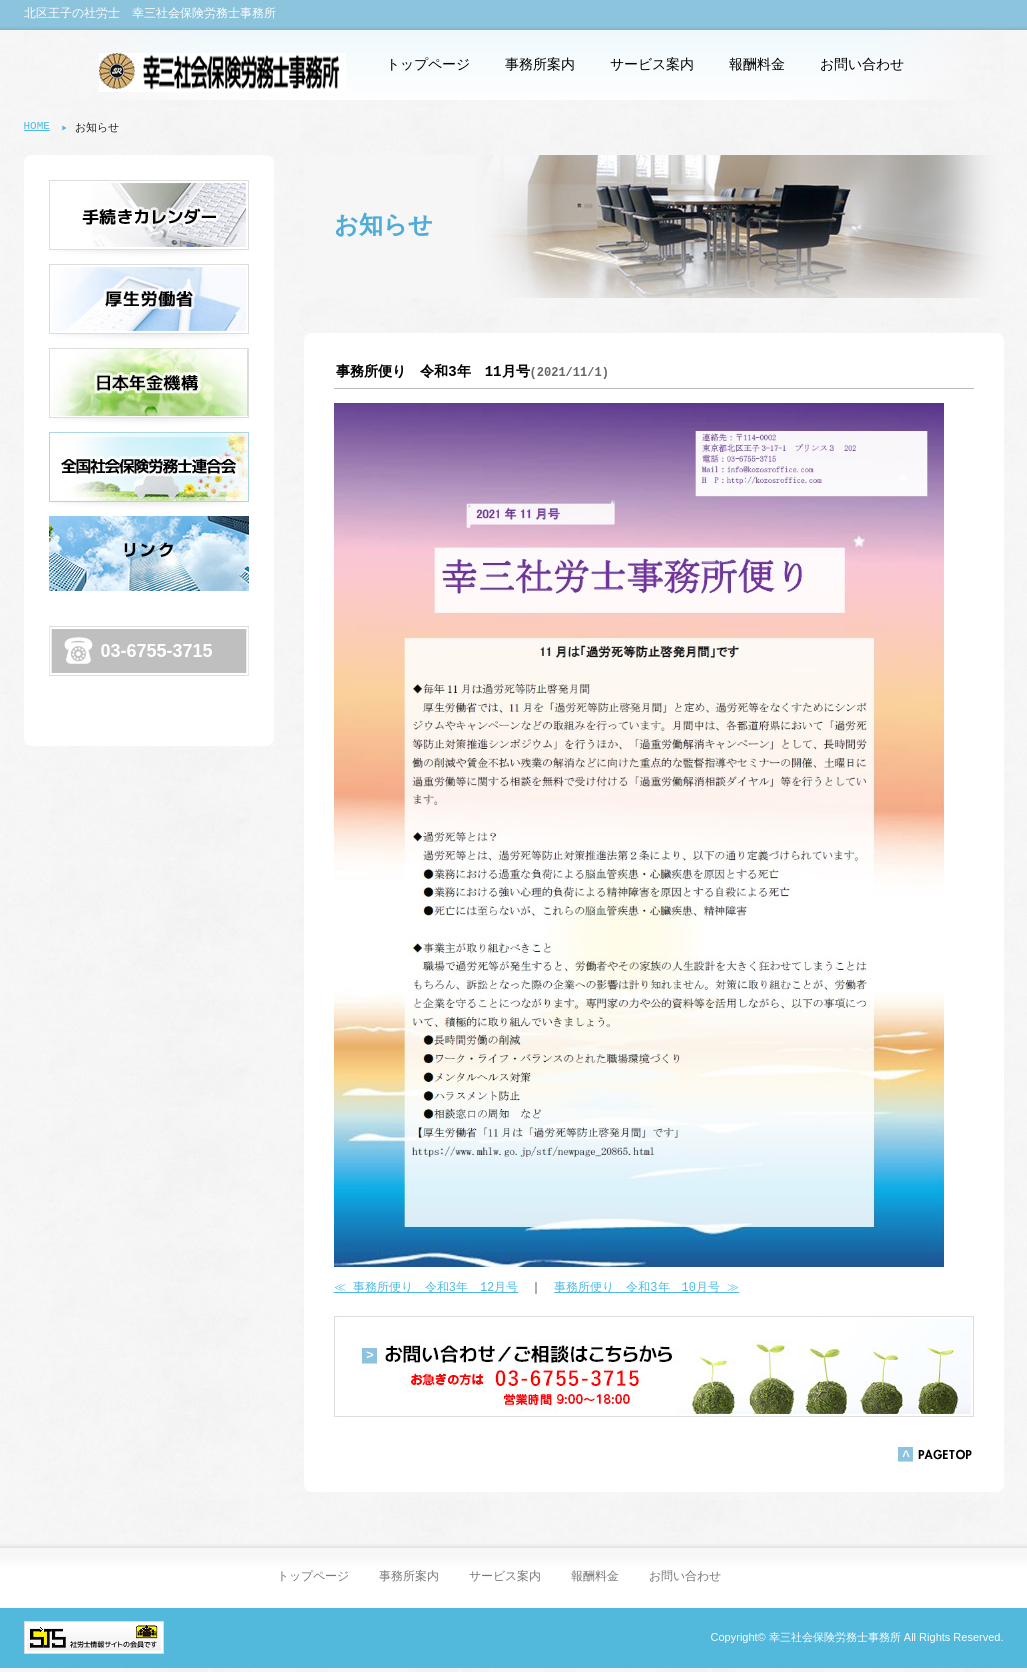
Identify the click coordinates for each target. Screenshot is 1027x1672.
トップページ (428, 64)
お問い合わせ (862, 64)
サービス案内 (652, 64)
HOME (37, 127)
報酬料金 (757, 64)
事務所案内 (540, 64)
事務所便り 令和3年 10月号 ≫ (646, 1290)
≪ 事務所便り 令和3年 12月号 (426, 1290)
